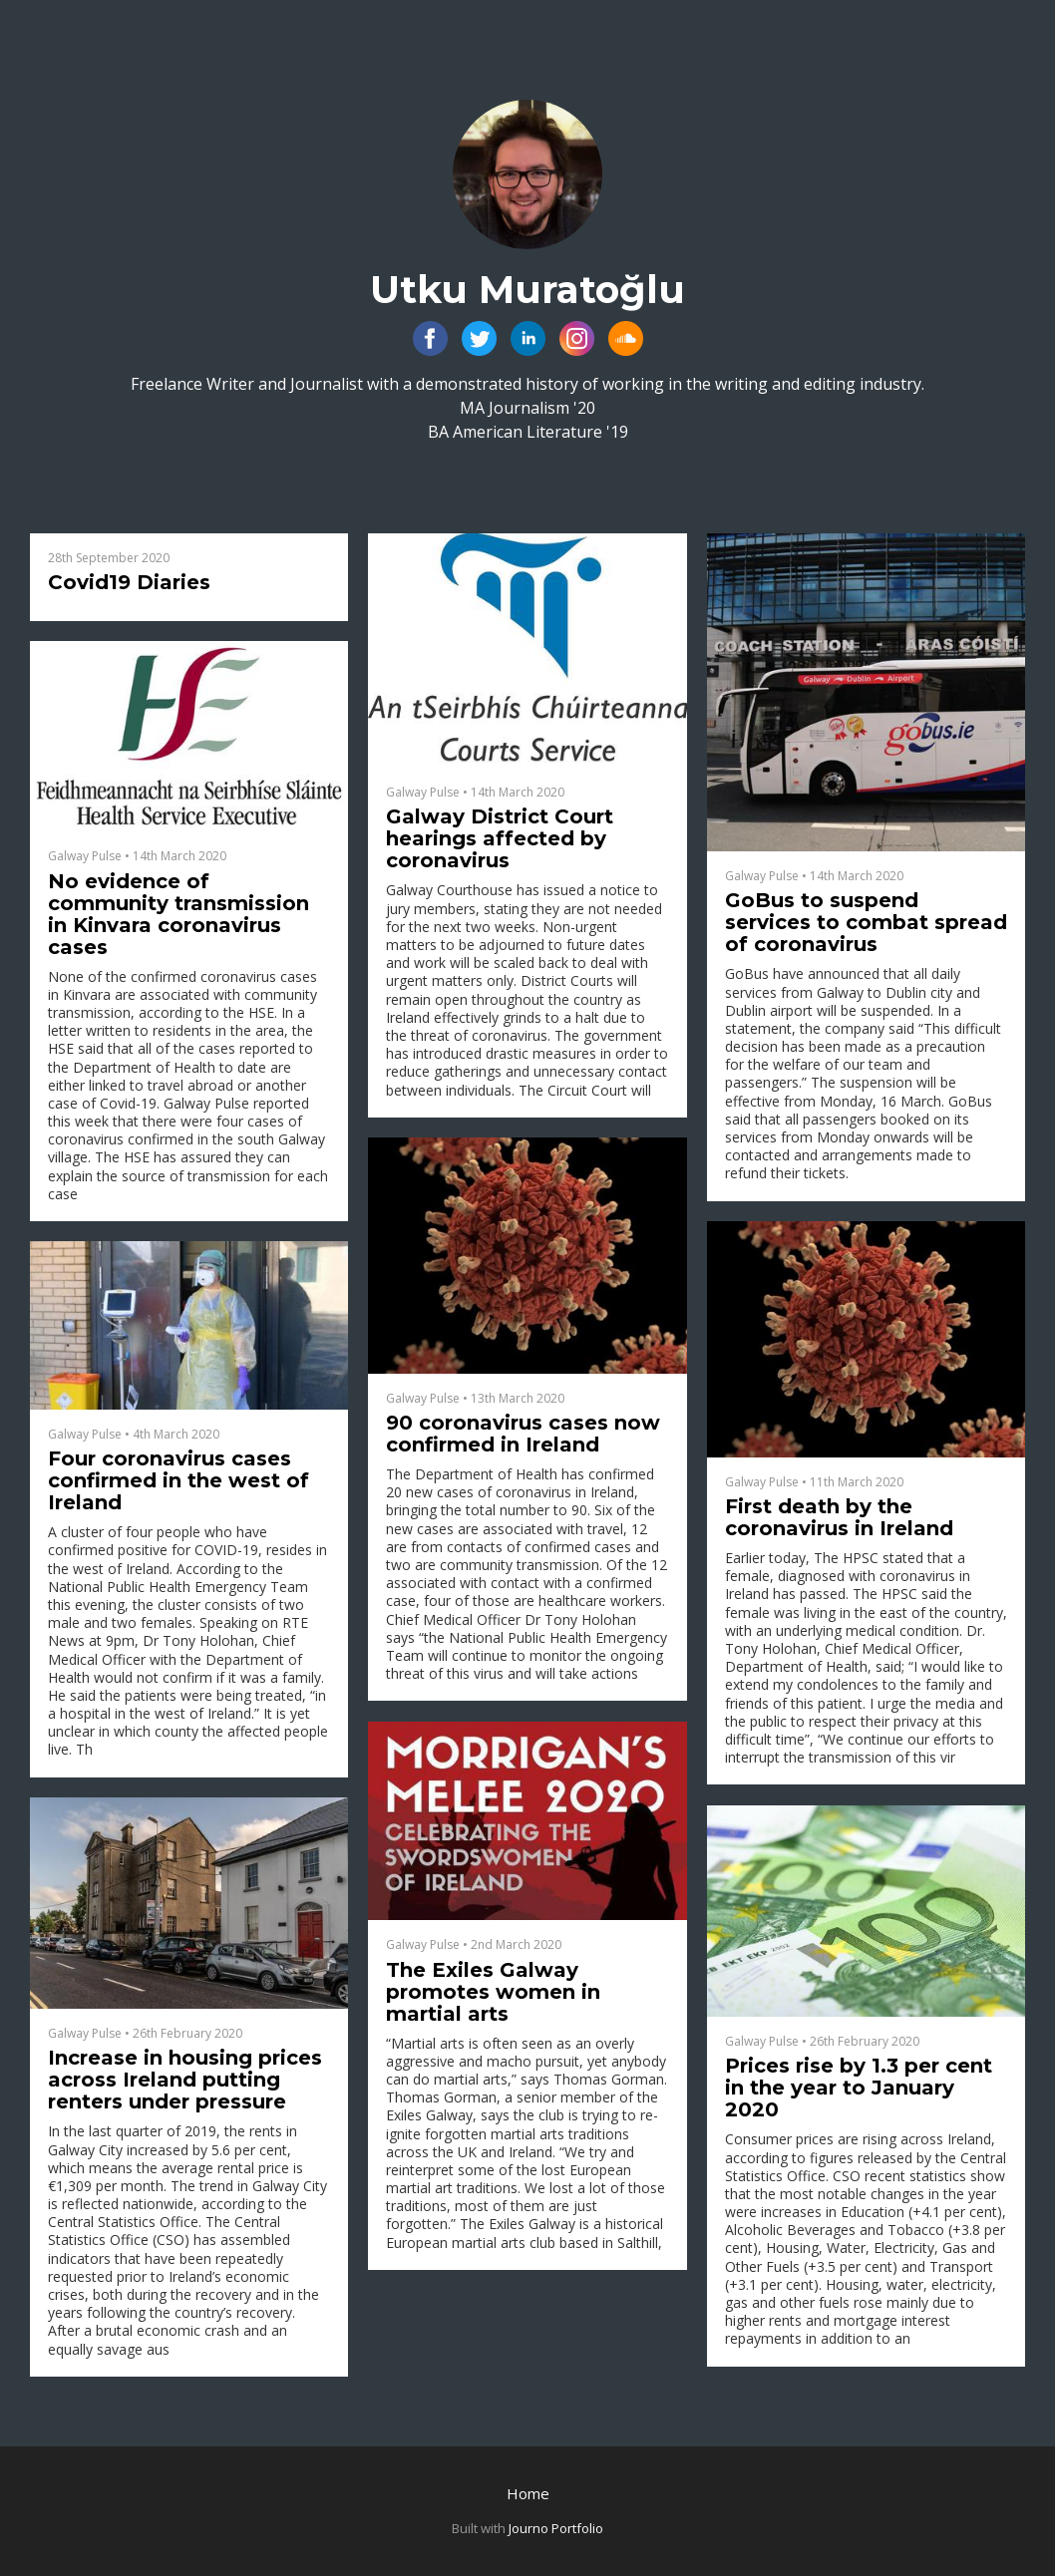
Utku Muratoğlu (527, 289)
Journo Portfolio (556, 2528)
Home (528, 2493)
